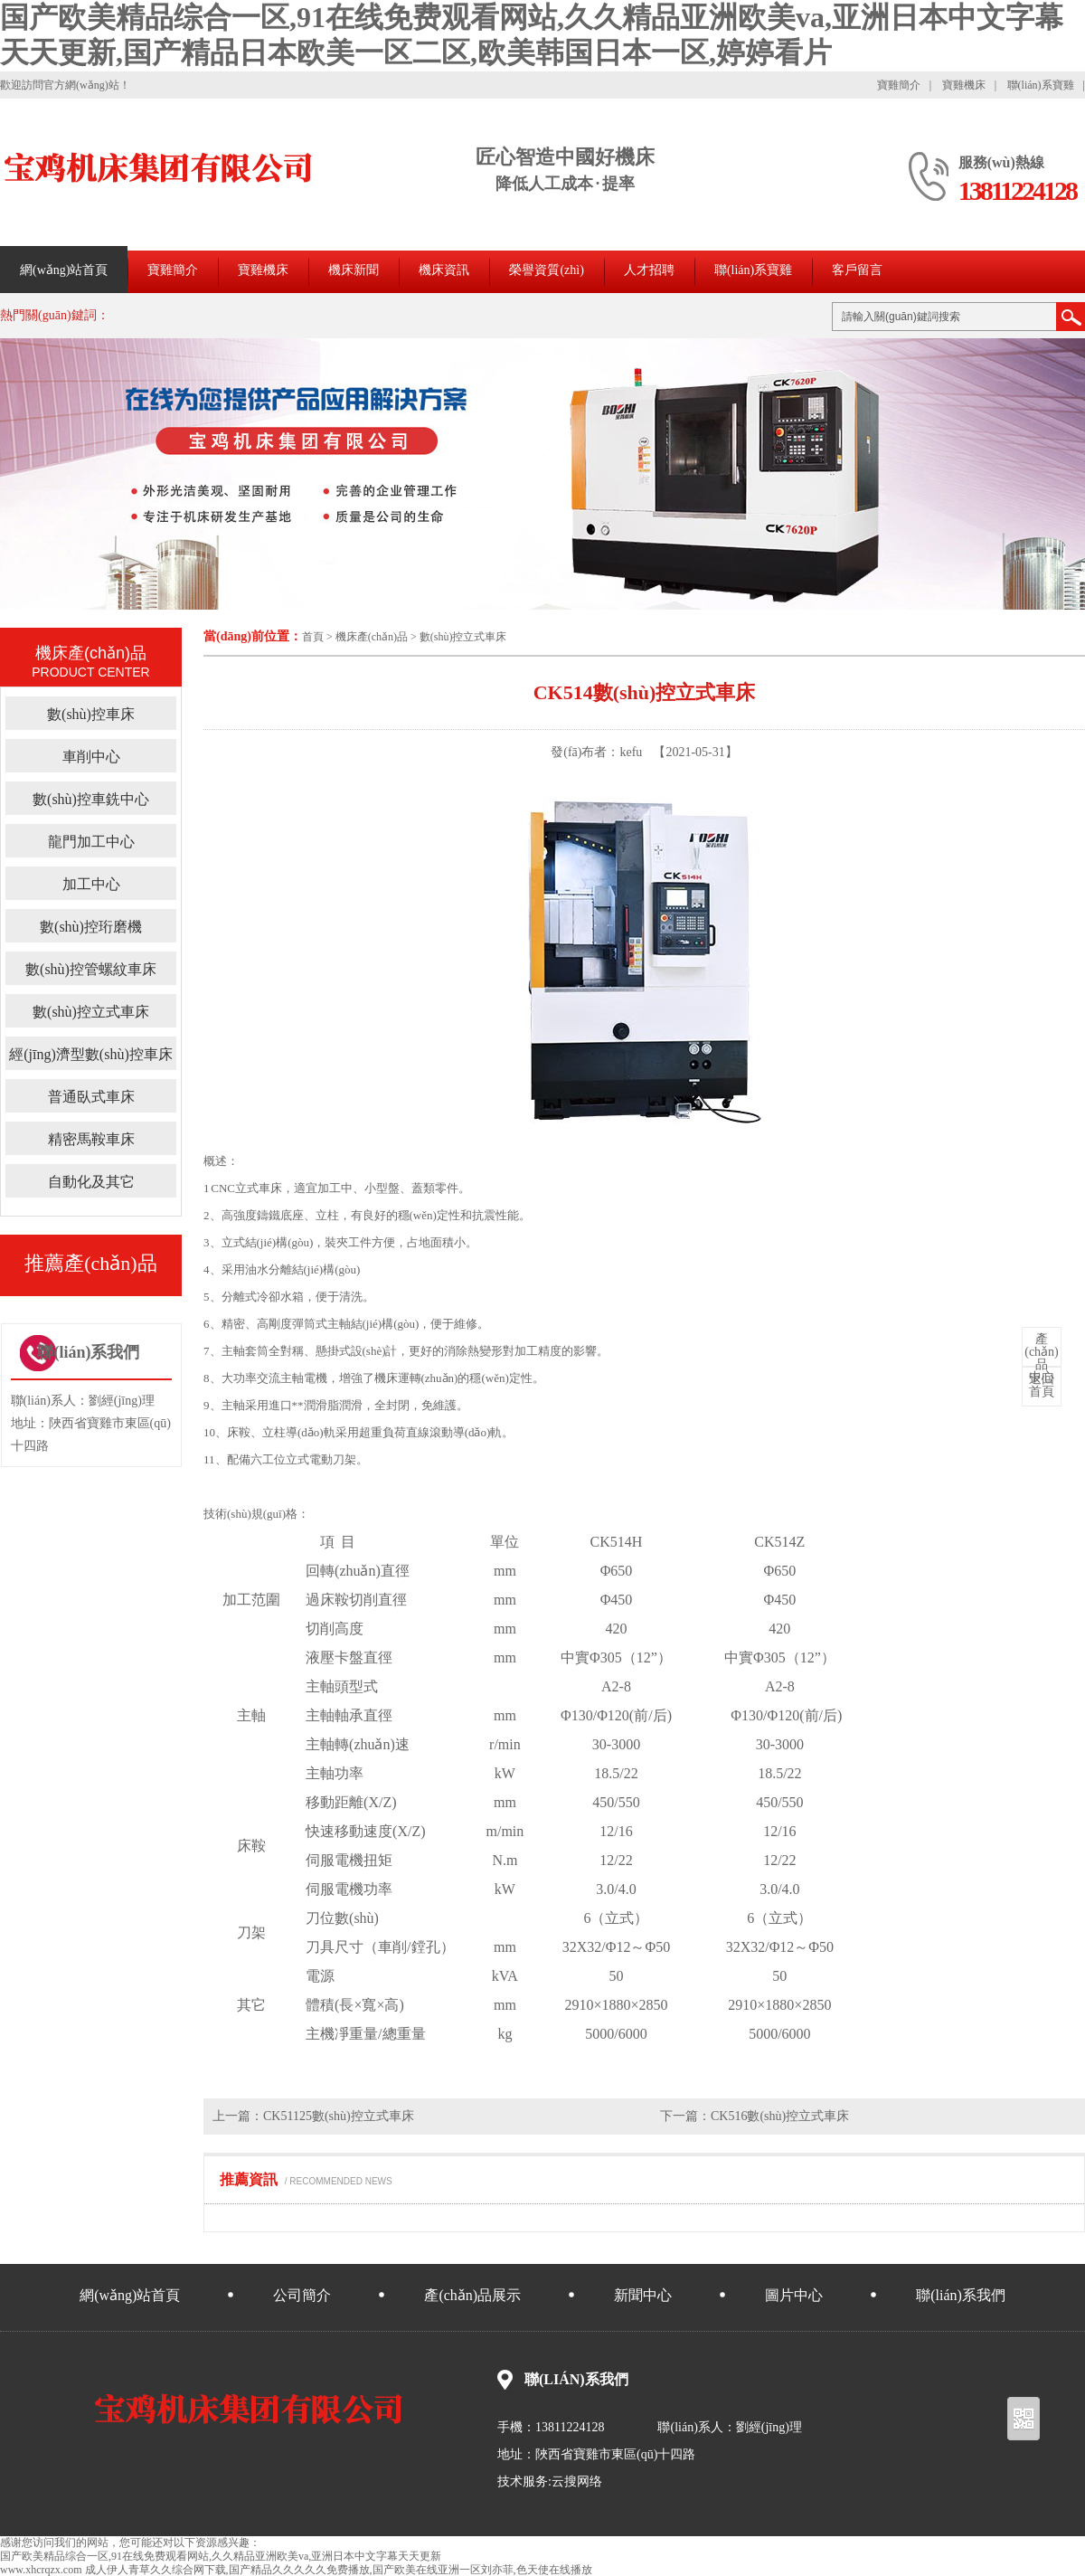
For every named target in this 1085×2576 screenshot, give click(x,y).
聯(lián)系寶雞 (1040, 85)
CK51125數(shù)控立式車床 (338, 2116)
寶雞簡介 (898, 85)
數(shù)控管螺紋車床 (90, 969)
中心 (1042, 1358)
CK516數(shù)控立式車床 (780, 2116)
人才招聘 (649, 270)
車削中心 (91, 756)
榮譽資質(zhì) (546, 270)
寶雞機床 (964, 85)
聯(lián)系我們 (960, 2295)
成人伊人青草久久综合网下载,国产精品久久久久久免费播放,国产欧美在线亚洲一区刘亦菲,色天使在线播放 (338, 2569)
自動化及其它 (91, 1181)
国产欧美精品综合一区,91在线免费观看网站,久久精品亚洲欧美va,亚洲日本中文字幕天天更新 (220, 2556)
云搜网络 (577, 2481)
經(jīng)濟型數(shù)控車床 (90, 1054)
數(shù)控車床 (91, 714)
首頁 (313, 636)
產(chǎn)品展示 (472, 2295)
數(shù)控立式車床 (463, 636)
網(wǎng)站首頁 (64, 270)
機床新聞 (353, 270)
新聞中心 (643, 2295)
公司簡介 (302, 2295)
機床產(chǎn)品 (371, 636)
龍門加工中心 (91, 841)
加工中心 (91, 884)
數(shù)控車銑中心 (91, 799)
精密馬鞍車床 (91, 1139)
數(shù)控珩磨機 (91, 926)
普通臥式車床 (91, 1096)
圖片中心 (794, 2295)
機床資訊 (444, 270)
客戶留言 (857, 270)
